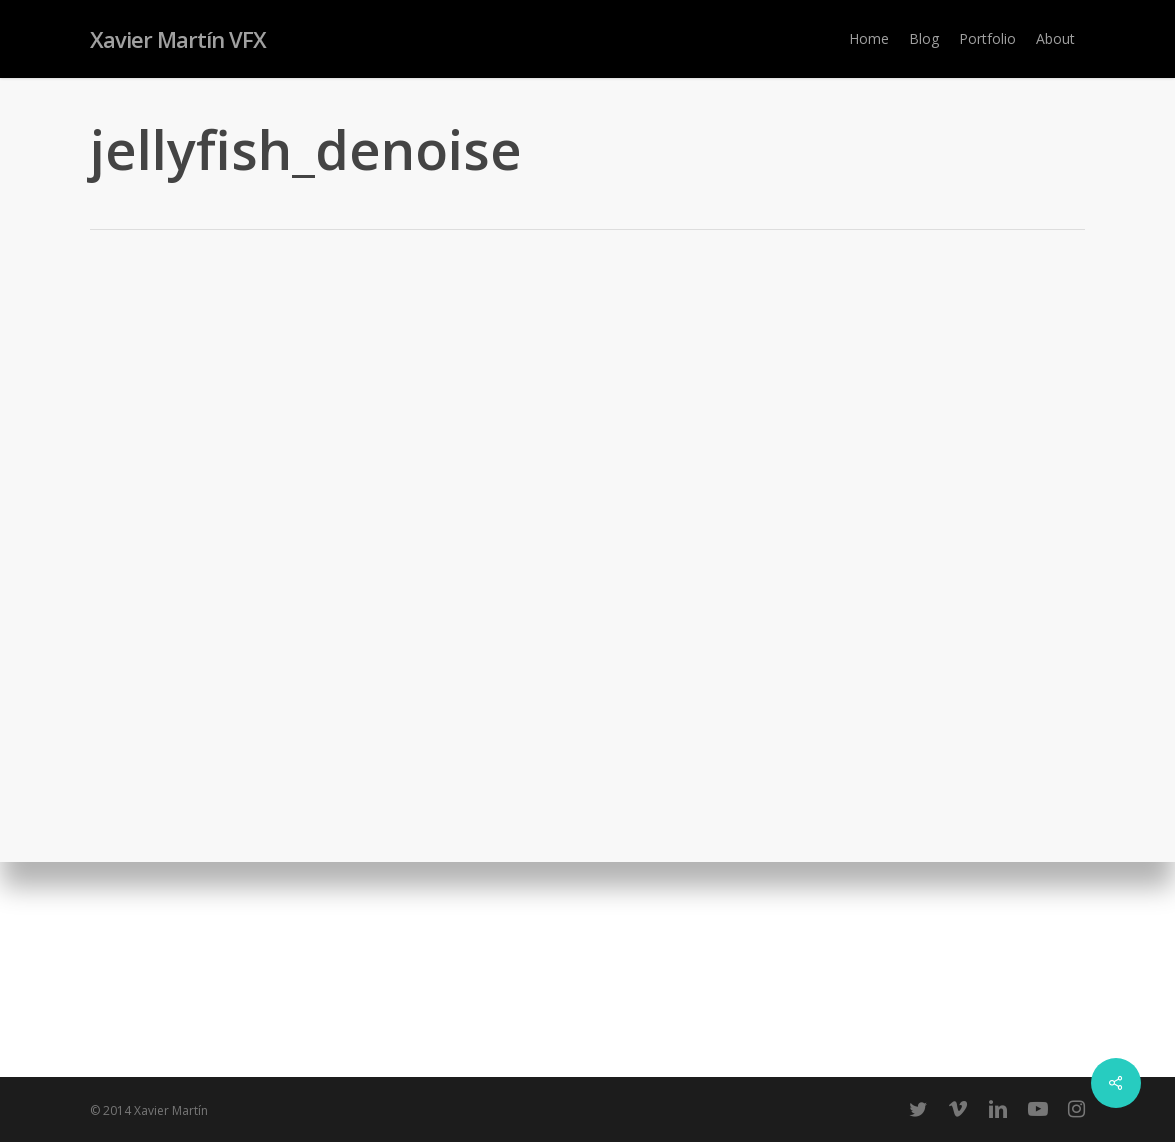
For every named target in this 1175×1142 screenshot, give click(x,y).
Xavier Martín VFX (178, 39)
